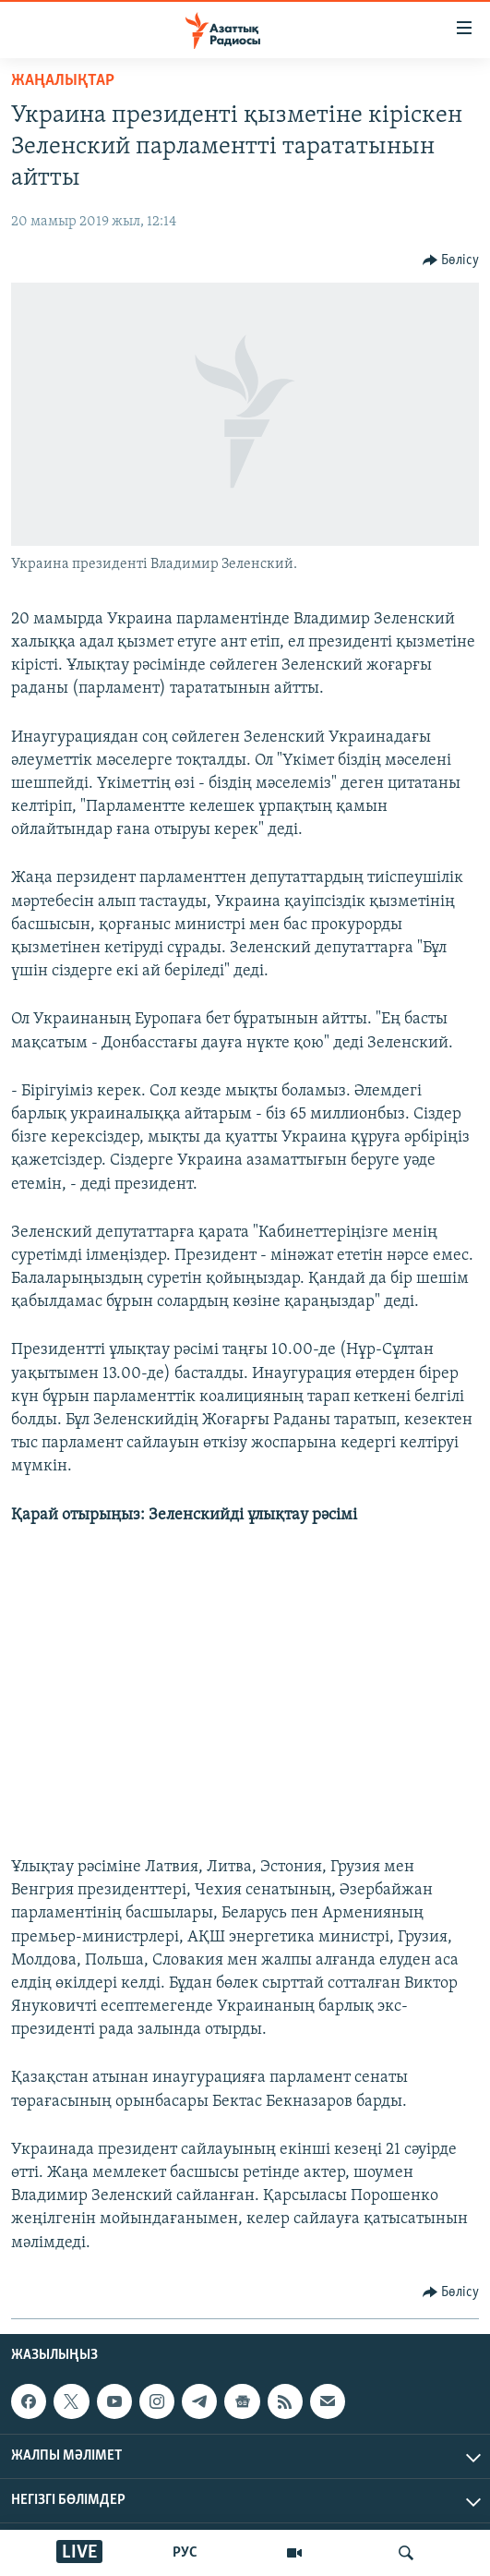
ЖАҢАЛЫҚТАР (62, 81)
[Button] (451, 260)
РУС (185, 2553)
